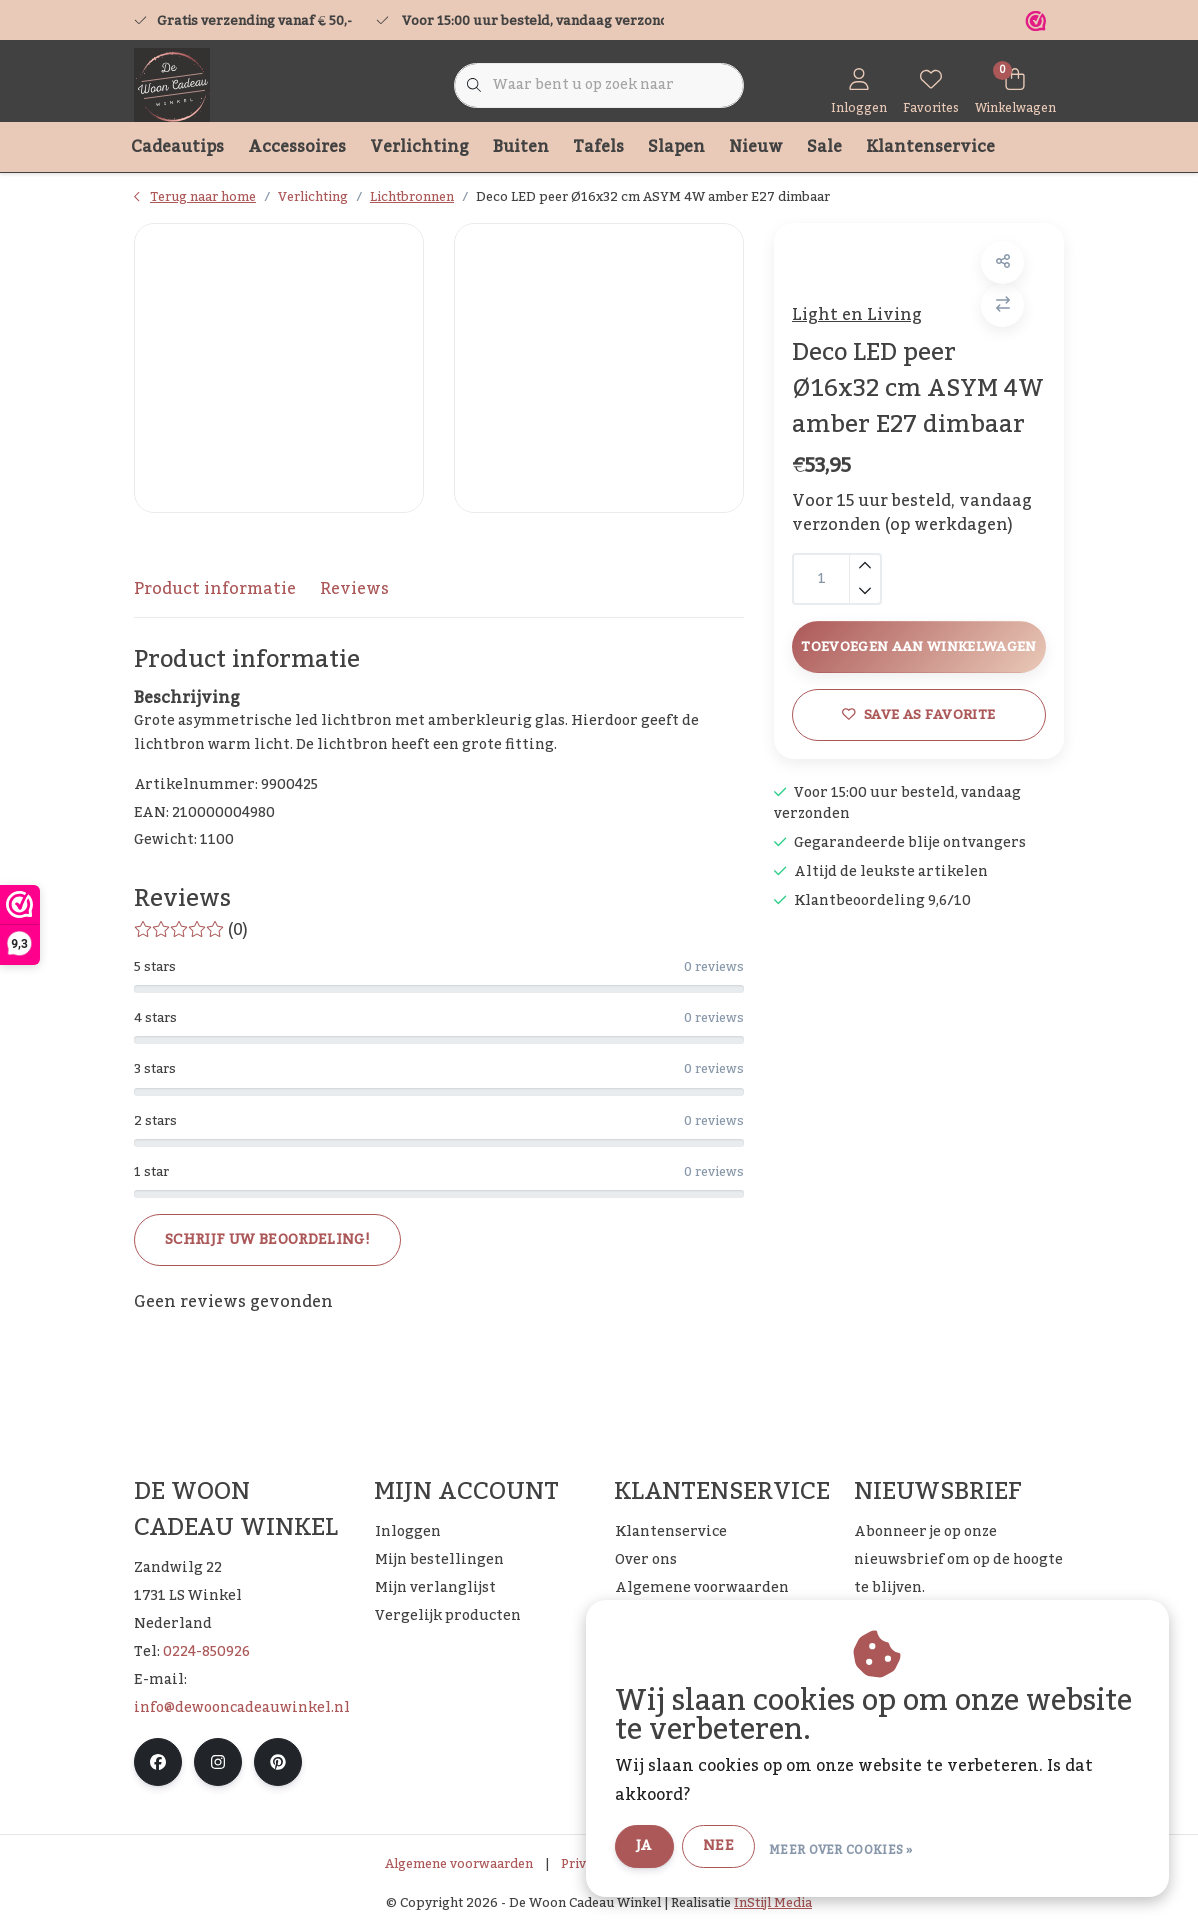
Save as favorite (918, 806)
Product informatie (215, 589)
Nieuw (756, 147)
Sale (824, 147)
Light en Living (863, 321)
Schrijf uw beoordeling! (267, 1240)
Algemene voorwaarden (459, 1864)
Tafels (598, 147)
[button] (1000, 268)
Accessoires (297, 147)
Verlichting (419, 147)
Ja (667, 1847)
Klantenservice (930, 147)
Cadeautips (177, 147)
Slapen (676, 147)
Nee (741, 1847)
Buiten (521, 147)
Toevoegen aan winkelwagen (919, 713)
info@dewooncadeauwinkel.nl (242, 1708)
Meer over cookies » (864, 1848)
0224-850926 (206, 1652)
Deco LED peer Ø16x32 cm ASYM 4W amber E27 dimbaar (653, 197)
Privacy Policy (604, 1864)
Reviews (354, 589)
